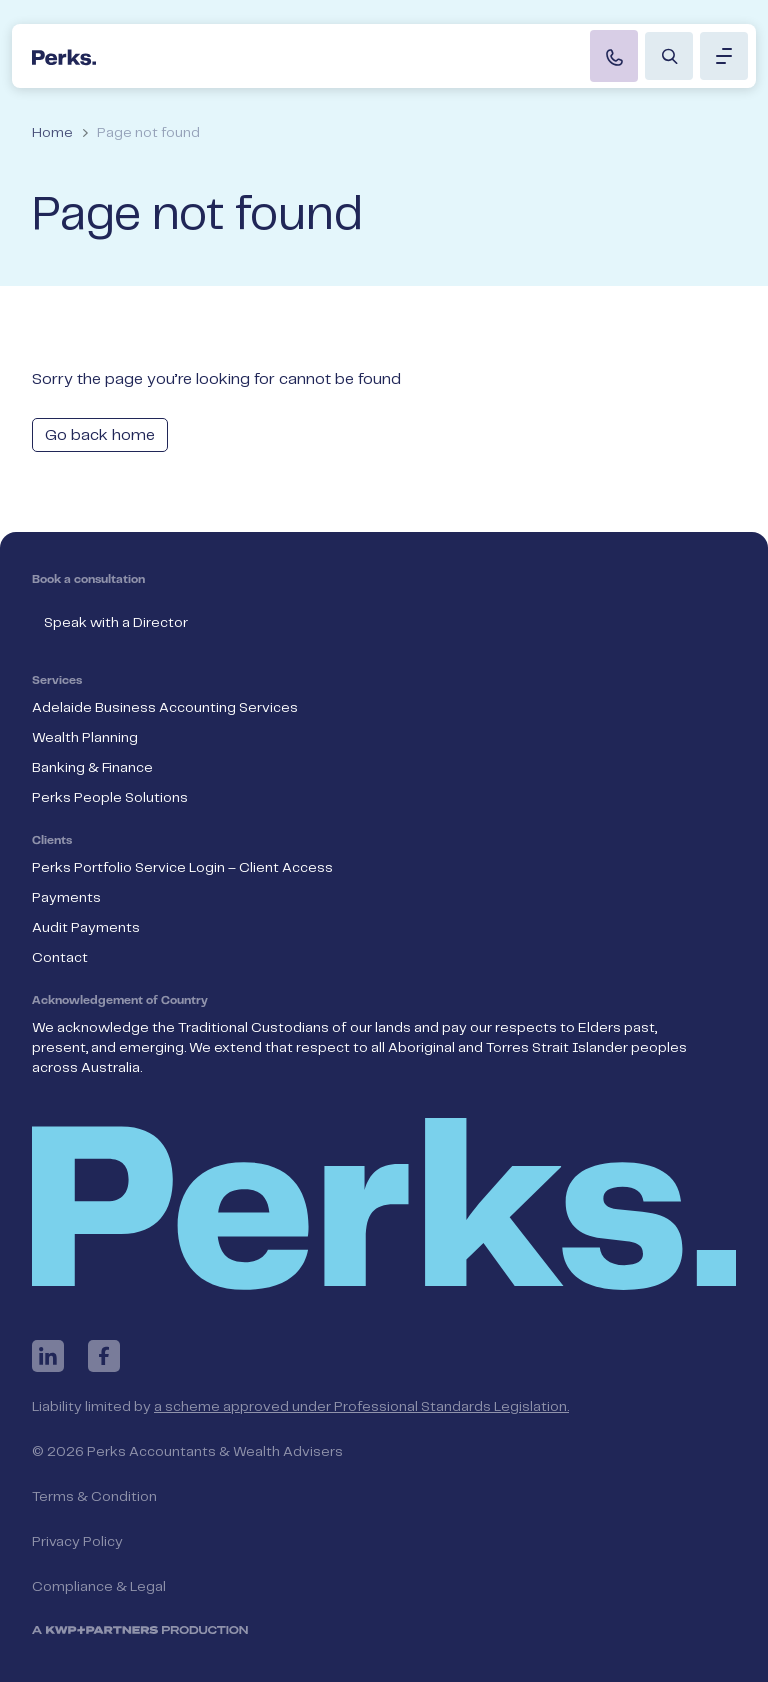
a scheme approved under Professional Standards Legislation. (361, 1407)
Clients (52, 841)
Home (52, 133)
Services (57, 681)
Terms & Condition (94, 1497)
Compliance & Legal (99, 1587)
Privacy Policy (77, 1542)
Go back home (100, 435)
